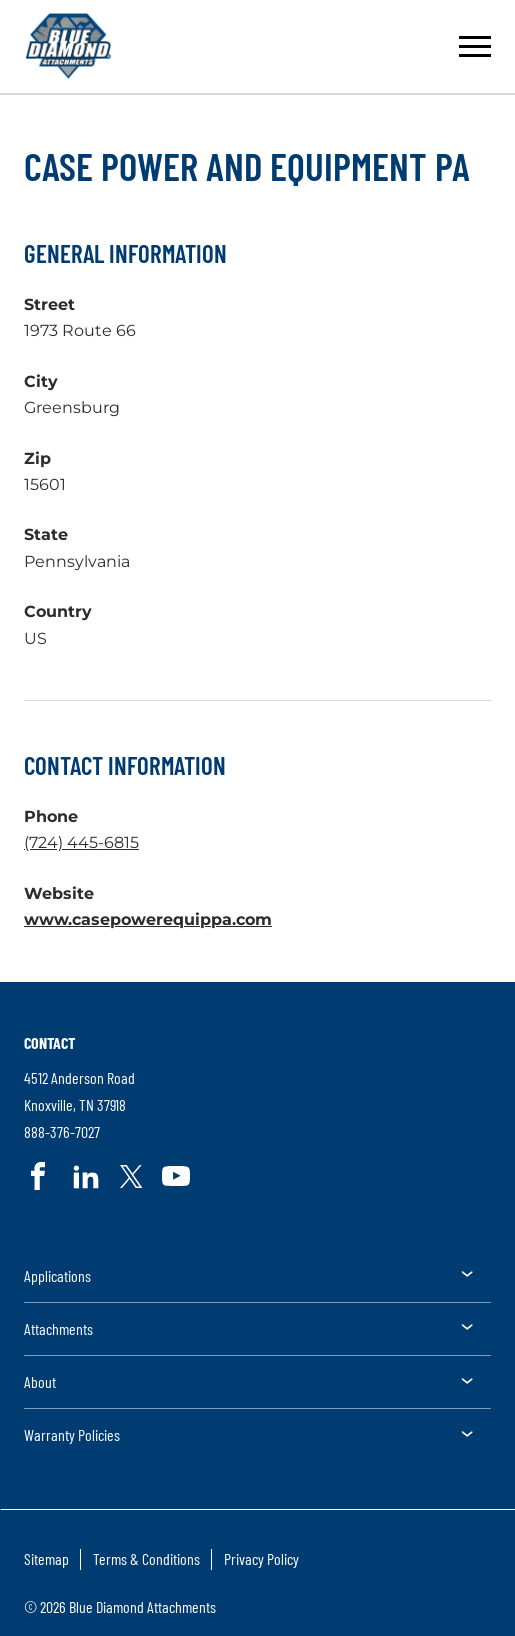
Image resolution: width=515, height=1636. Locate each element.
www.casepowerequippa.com (148, 919)
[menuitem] (257, 1282)
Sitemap (46, 1558)
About (40, 1381)
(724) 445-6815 (81, 842)
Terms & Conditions (146, 1558)
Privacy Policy (261, 1558)
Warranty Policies (72, 1434)
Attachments (58, 1328)
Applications (57, 1275)
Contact (49, 1042)
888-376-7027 (62, 1132)
